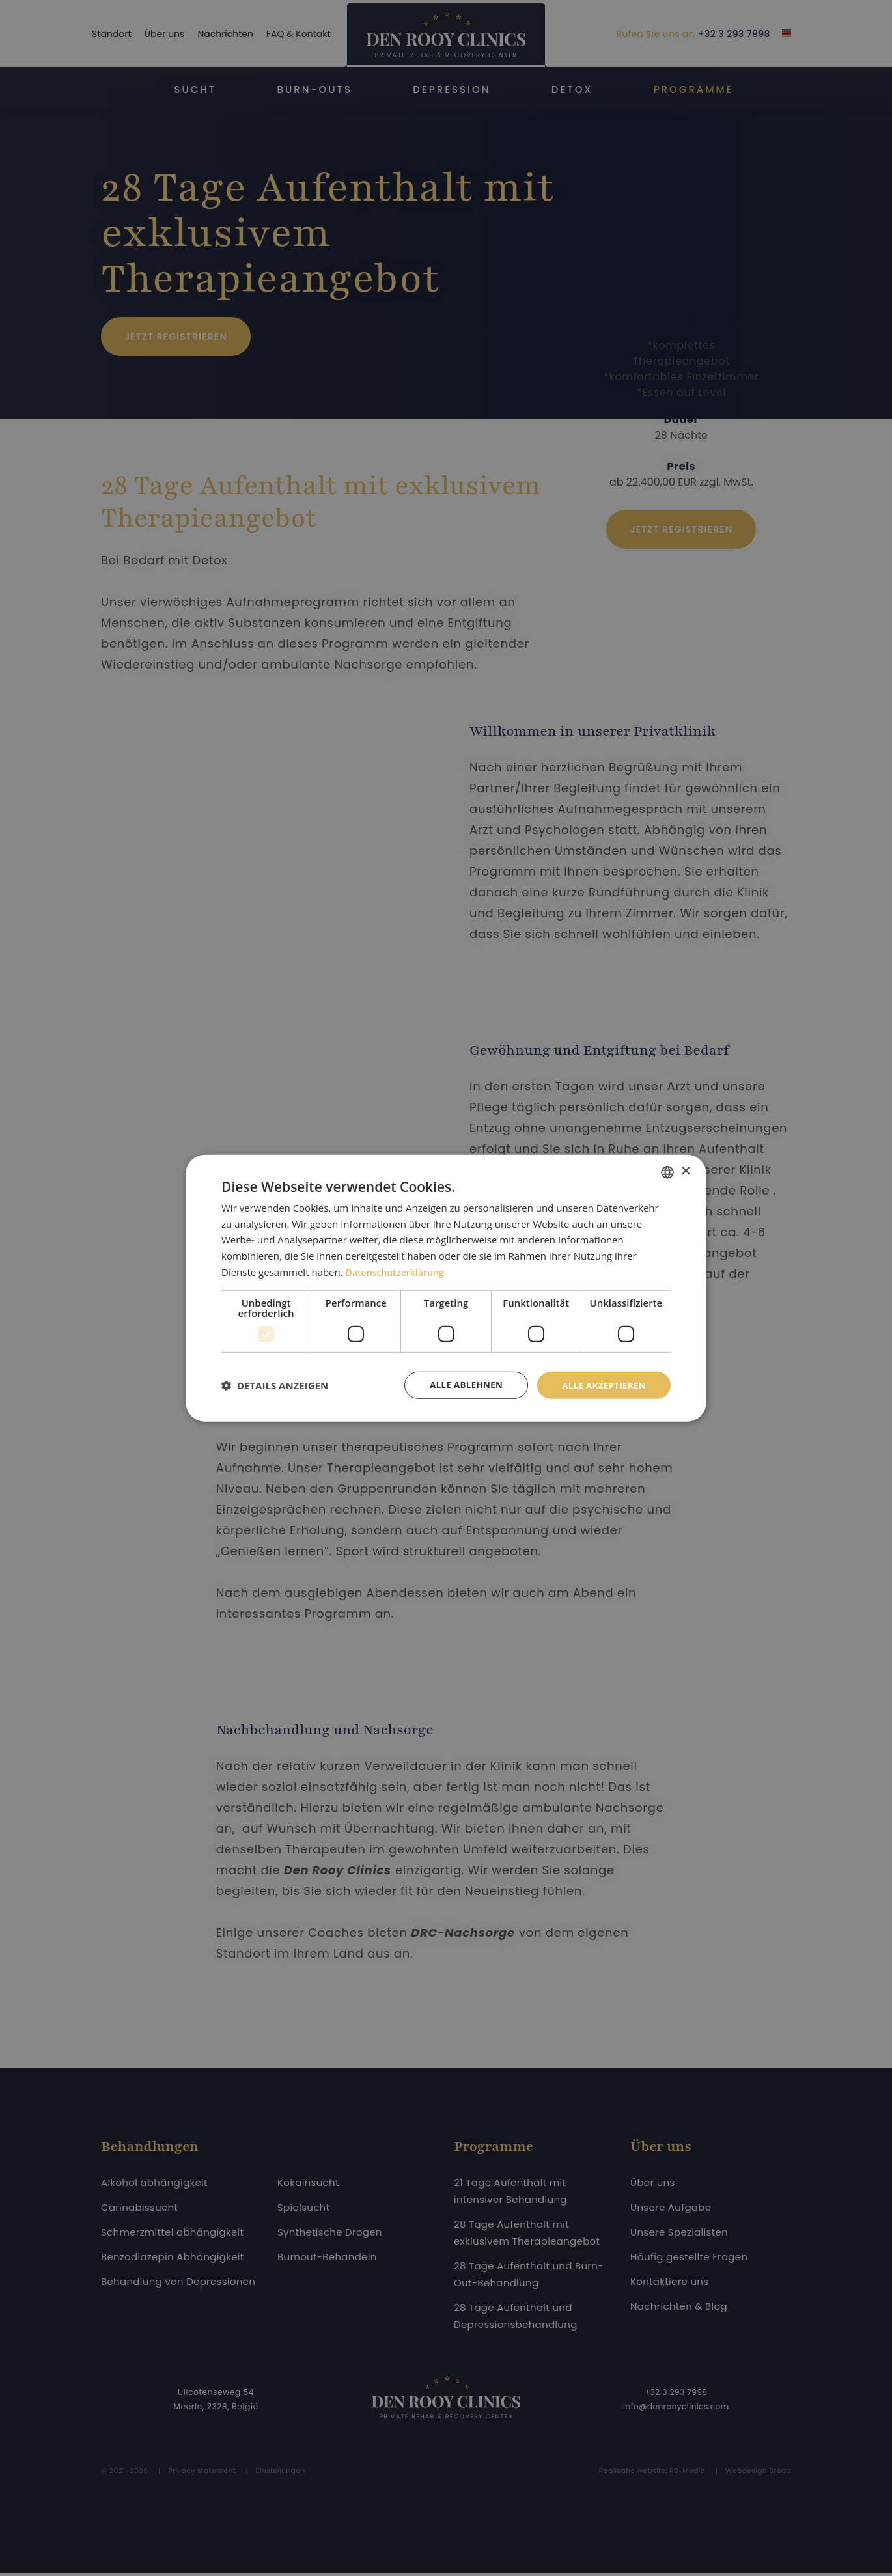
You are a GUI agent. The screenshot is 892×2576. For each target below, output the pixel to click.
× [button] (685, 1171)
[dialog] (446, 1288)
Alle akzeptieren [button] (601, 1384)
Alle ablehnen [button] (459, 1384)
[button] (274, 1385)
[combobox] (667, 1171)
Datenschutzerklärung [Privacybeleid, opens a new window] (398, 1270)
